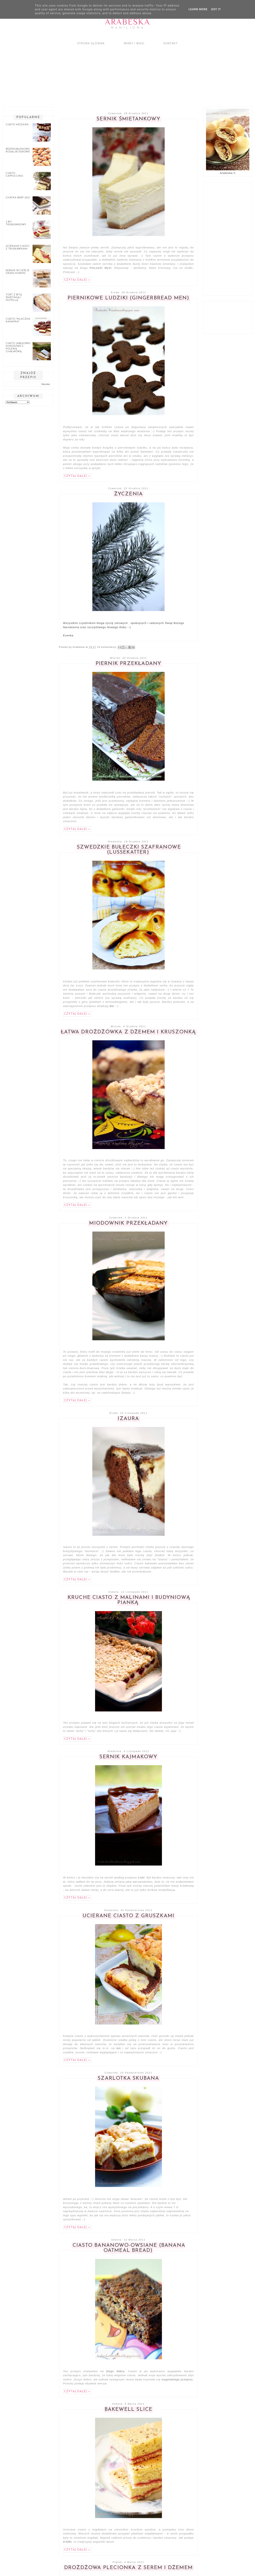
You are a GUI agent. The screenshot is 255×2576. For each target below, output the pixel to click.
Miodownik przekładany (128, 1223)
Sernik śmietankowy (128, 119)
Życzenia (128, 494)
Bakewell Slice (128, 2409)
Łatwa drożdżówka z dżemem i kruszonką (128, 1032)
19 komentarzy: (107, 647)
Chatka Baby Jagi (18, 197)
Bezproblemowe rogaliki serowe (18, 150)
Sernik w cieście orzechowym (17, 272)
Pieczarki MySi (100, 267)
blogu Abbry (115, 2371)
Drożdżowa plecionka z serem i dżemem (128, 2567)
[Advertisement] (109, 73)
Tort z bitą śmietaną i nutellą (14, 297)
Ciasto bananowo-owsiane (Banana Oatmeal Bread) (128, 2248)
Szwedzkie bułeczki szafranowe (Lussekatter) (129, 850)
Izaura (128, 1418)
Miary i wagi (134, 43)
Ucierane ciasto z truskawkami (18, 247)
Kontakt (171, 43)
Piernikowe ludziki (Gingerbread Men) (128, 298)
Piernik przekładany (128, 663)
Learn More (198, 9)
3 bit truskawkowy (16, 223)
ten (118, 2048)
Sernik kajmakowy (128, 1757)
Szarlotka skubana (128, 2078)
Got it (216, 9)
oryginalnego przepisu (177, 2379)
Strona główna (91, 43)
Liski (141, 1877)
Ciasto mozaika (17, 124)
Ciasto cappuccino (14, 174)
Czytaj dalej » (77, 279)
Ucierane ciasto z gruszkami (128, 1916)
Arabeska (127, 21)
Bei (112, 1006)
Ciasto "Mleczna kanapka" (18, 320)
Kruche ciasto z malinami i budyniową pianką (129, 1600)
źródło (67, 2541)
